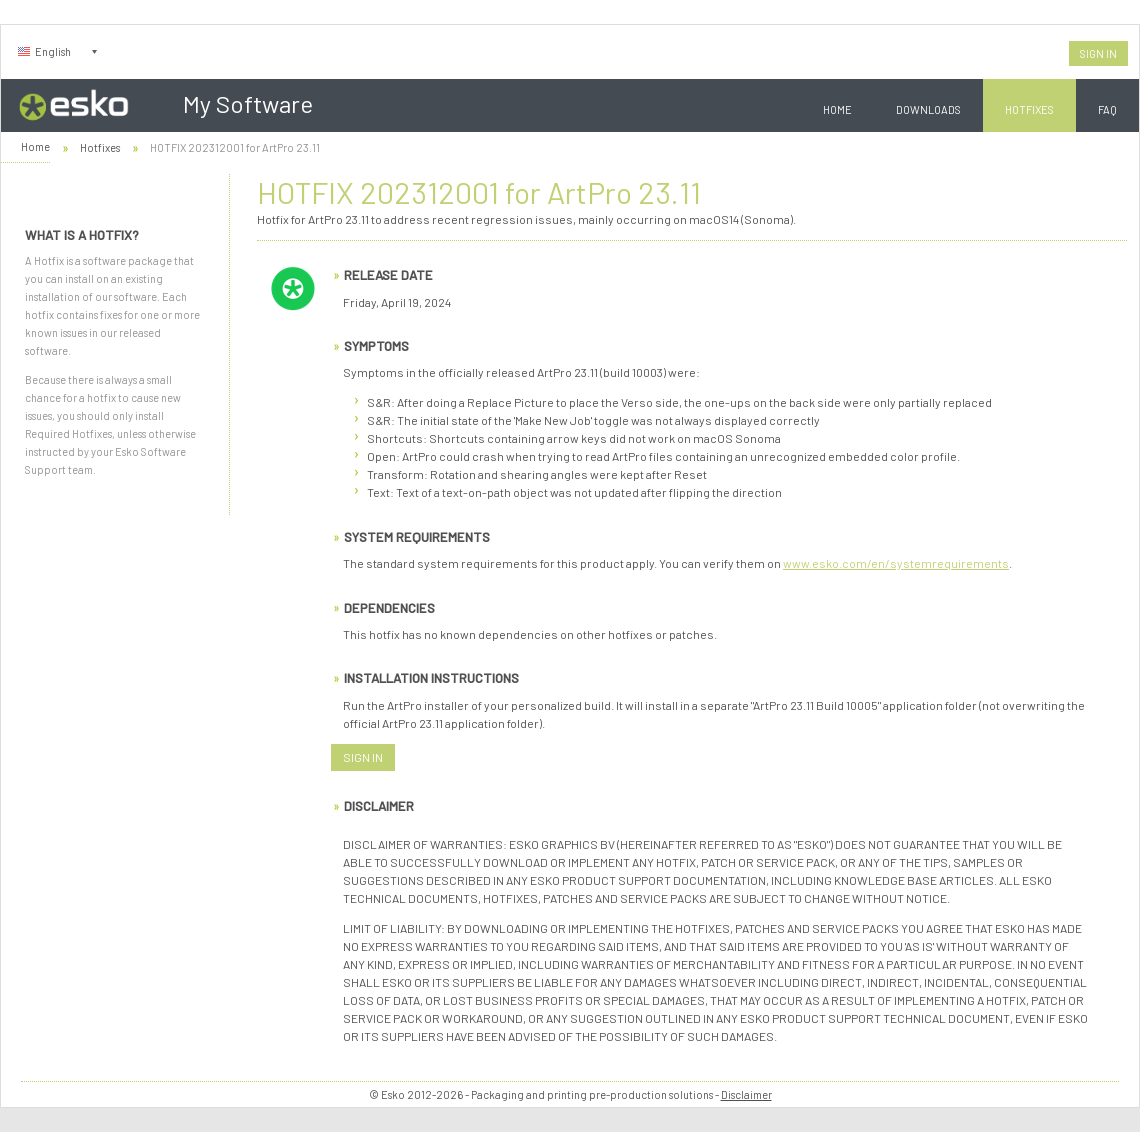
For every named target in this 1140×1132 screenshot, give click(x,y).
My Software (248, 103)
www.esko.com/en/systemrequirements (896, 563)
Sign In (1098, 53)
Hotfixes (1029, 109)
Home (837, 109)
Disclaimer (746, 1094)
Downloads (928, 109)
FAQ (1107, 109)
